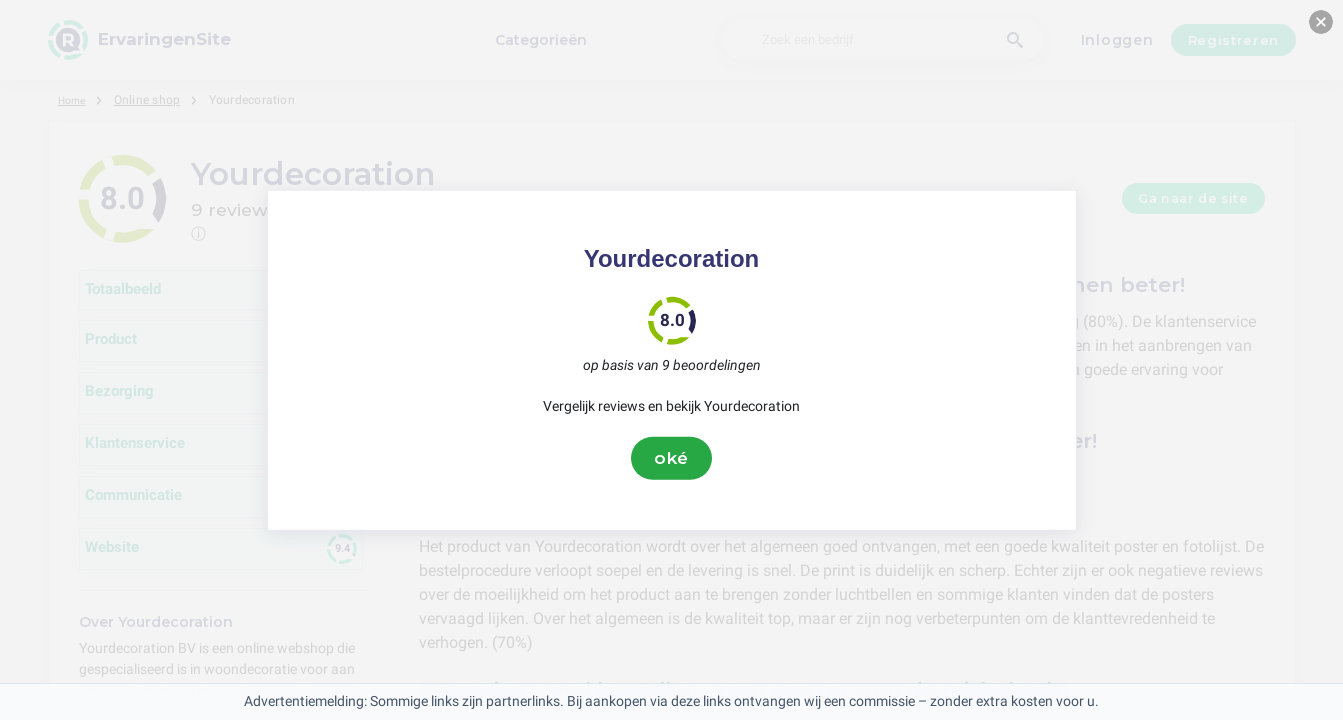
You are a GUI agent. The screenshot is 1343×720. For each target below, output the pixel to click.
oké (672, 458)
